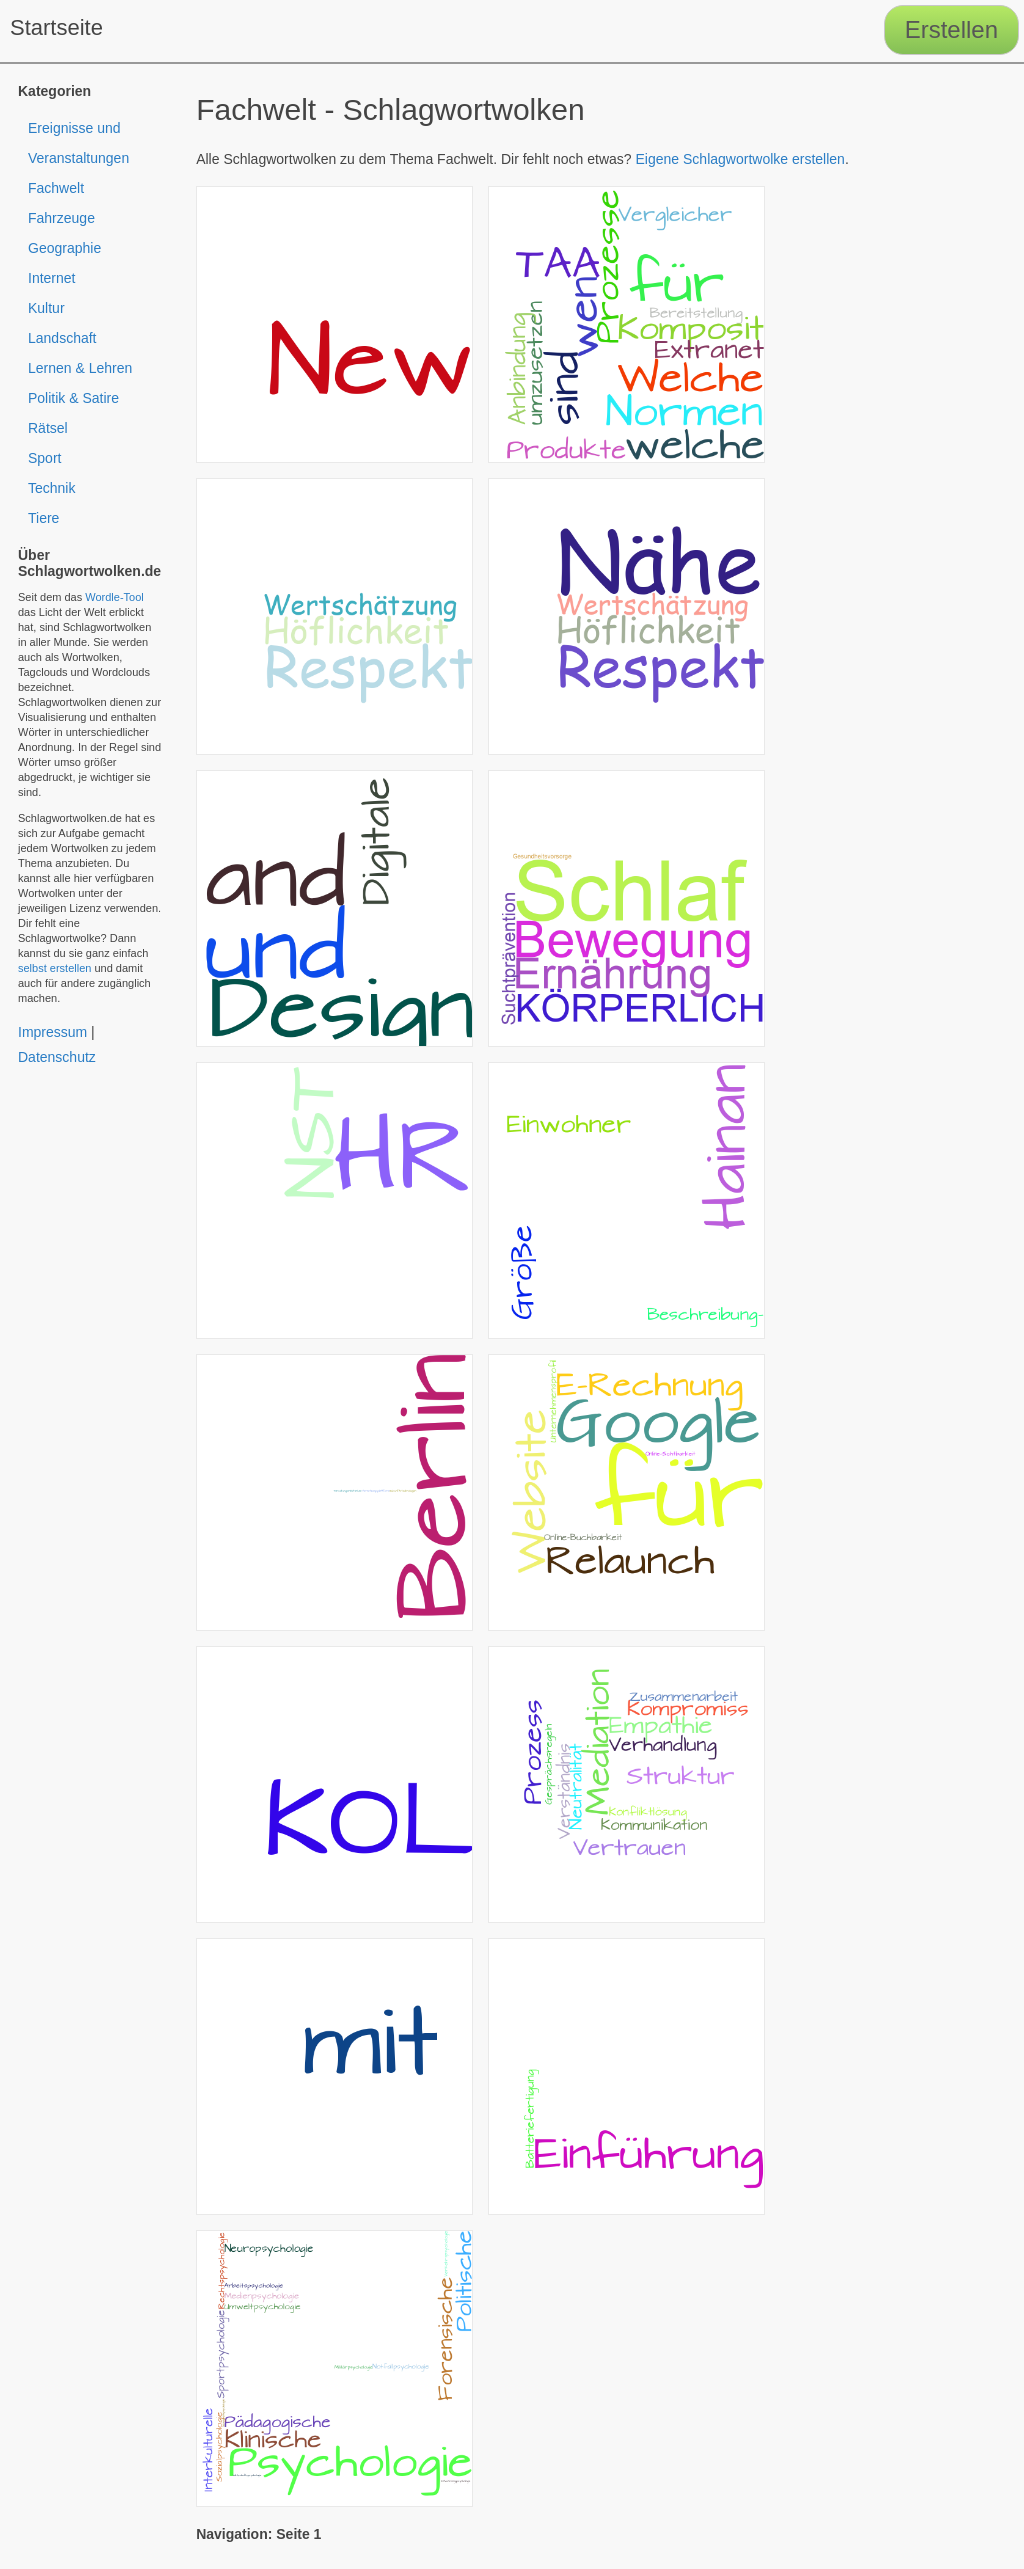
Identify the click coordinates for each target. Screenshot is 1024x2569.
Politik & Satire (73, 398)
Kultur (46, 308)
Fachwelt (56, 188)
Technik (51, 488)
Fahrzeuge (61, 218)
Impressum (52, 1032)
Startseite (56, 27)
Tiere (43, 518)
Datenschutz (57, 1057)
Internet (51, 278)
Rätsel (48, 428)
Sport (44, 458)
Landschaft (62, 338)
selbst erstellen (54, 968)
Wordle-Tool (114, 597)
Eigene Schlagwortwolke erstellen (740, 159)
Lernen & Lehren (80, 368)
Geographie (64, 248)
